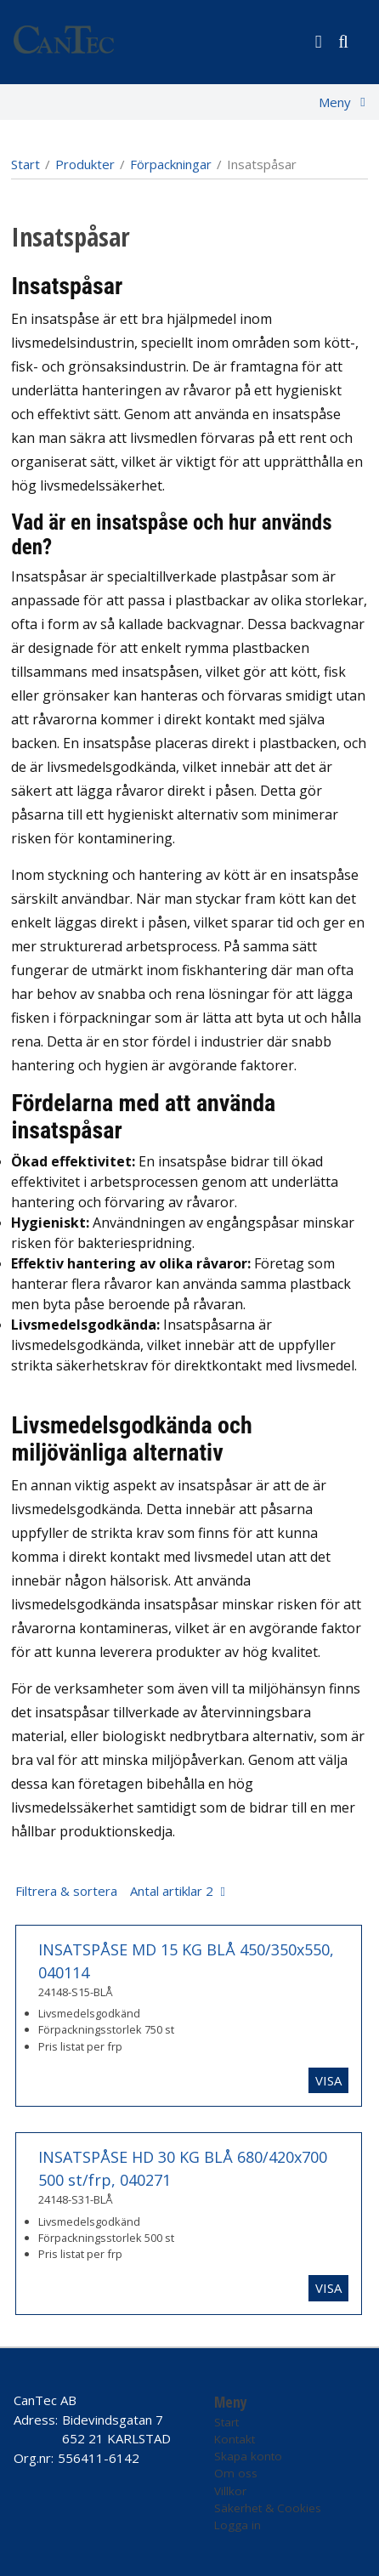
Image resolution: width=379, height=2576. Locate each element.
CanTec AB (45, 2400)
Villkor (230, 2491)
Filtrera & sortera (114, 1890)
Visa (328, 2080)
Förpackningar (171, 164)
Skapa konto (248, 2456)
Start (25, 164)
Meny (335, 102)
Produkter (85, 164)
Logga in (237, 2525)
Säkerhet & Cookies (267, 2508)
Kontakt (234, 2439)
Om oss (235, 2473)
